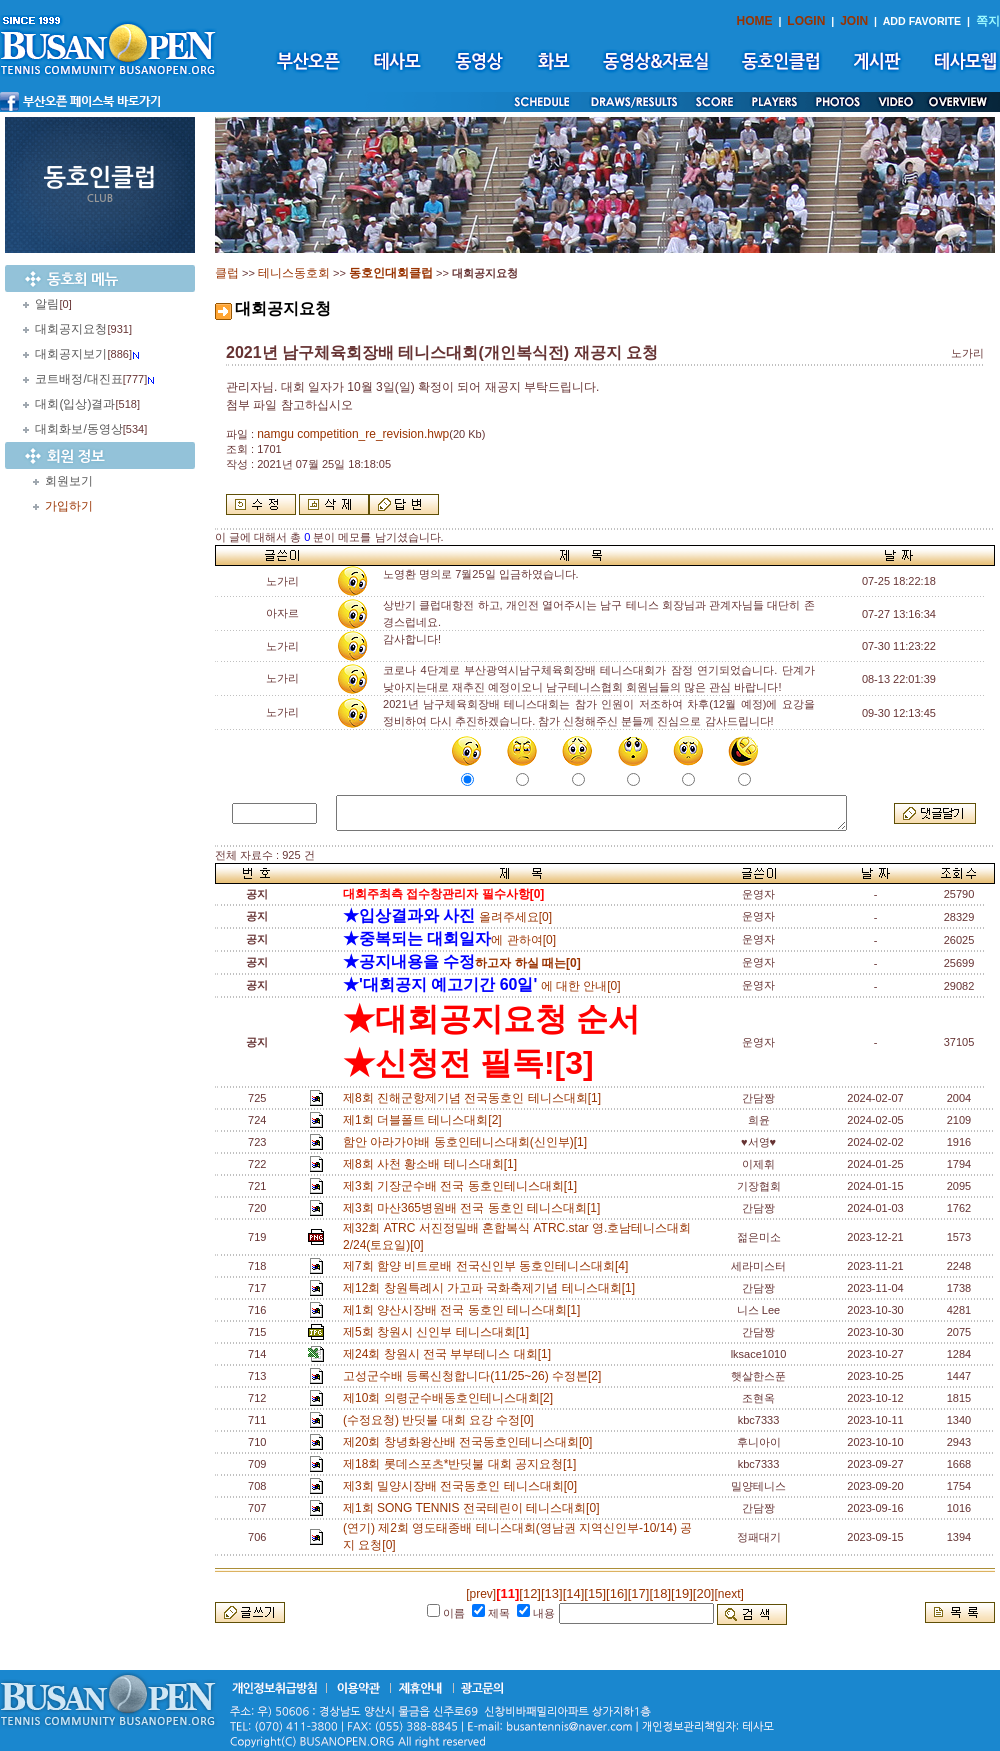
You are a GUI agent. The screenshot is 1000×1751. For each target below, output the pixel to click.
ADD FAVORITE (922, 21)
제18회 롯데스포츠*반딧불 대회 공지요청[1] (463, 1464)
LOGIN (806, 21)
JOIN (854, 21)
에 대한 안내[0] (482, 986)
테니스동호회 (294, 273)
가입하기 (69, 506)
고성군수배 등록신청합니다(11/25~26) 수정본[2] (475, 1376)
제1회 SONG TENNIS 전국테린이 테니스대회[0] (474, 1508)
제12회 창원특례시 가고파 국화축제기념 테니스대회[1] (492, 1288)
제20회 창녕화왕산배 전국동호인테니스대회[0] (471, 1442)
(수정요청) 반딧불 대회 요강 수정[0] (441, 1420)
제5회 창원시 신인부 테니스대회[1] (439, 1332)
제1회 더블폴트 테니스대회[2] (425, 1120)
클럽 (227, 273)
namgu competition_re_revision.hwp (353, 434)
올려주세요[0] (447, 917)
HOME (755, 21)
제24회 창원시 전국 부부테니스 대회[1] (450, 1354)
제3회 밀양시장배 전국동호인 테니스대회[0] (463, 1486)
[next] (728, 1594)
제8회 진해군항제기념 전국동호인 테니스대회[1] (475, 1098)
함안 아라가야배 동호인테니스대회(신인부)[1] (468, 1142)
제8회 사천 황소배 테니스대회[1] (433, 1164)
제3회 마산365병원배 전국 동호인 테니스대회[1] (475, 1208)
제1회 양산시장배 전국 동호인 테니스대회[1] (465, 1310)
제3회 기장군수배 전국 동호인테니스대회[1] (463, 1186)
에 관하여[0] (449, 940)
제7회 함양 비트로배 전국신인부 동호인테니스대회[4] (489, 1266)
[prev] (481, 1594)
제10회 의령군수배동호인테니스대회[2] (451, 1398)
